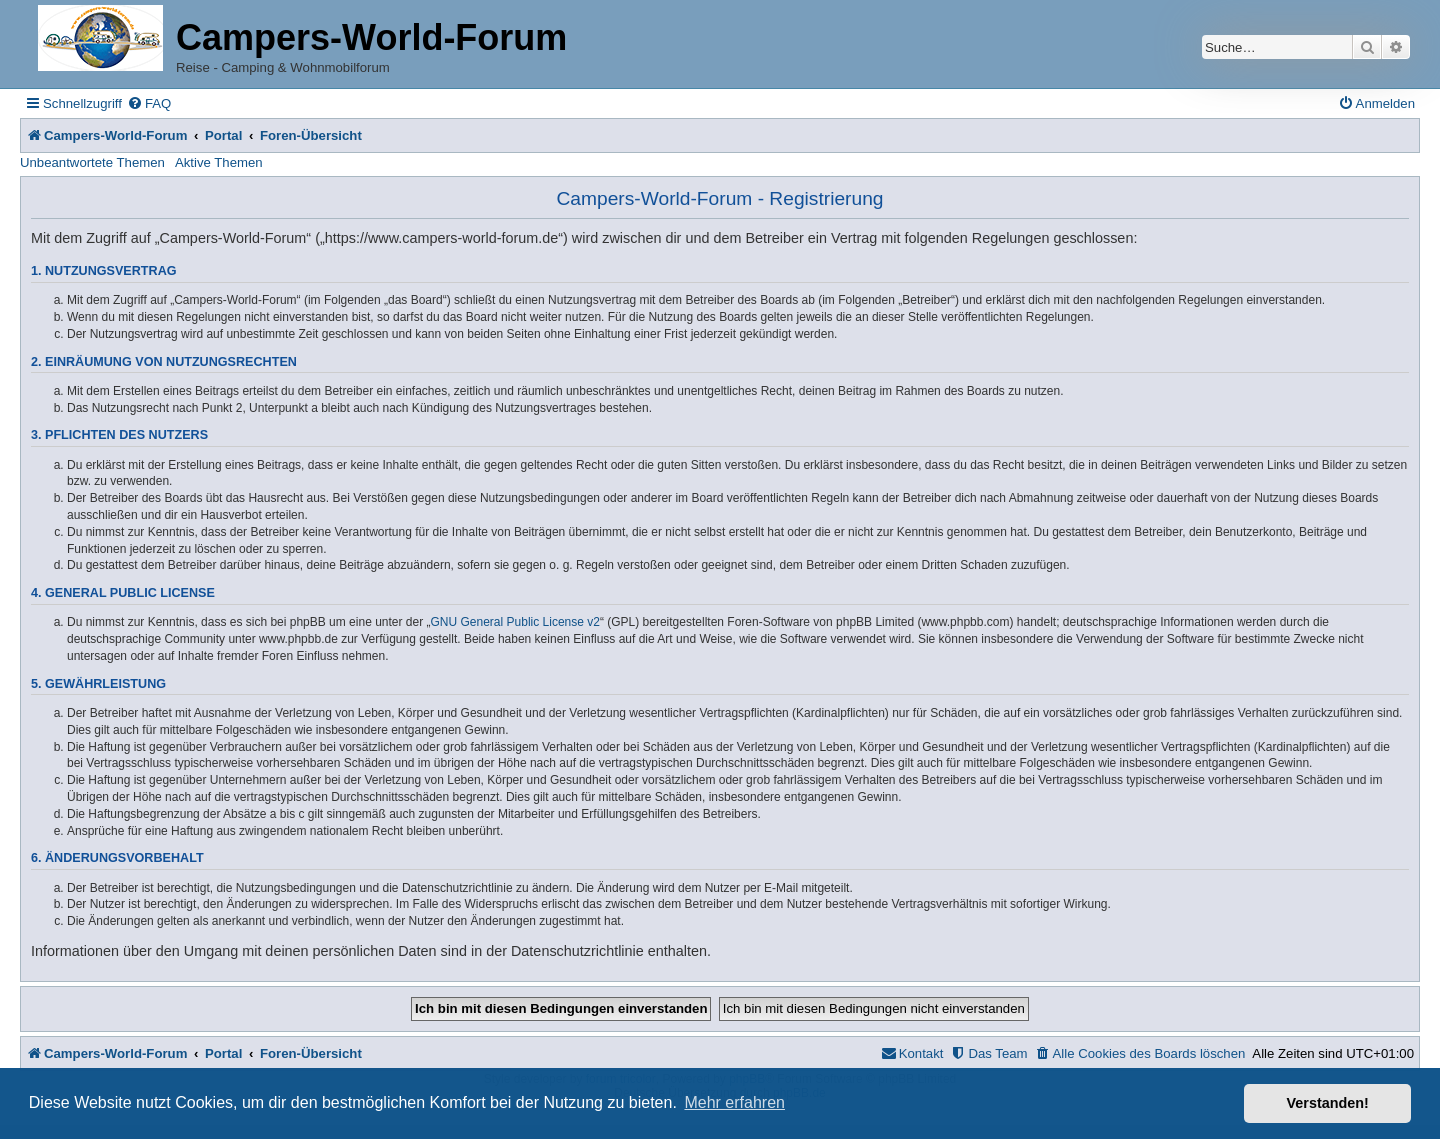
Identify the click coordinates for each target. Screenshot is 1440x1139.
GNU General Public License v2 (515, 622)
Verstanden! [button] (1328, 1103)
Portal (223, 135)
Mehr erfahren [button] (734, 1102)
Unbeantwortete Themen (92, 162)
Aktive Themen (219, 162)
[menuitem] (149, 103)
